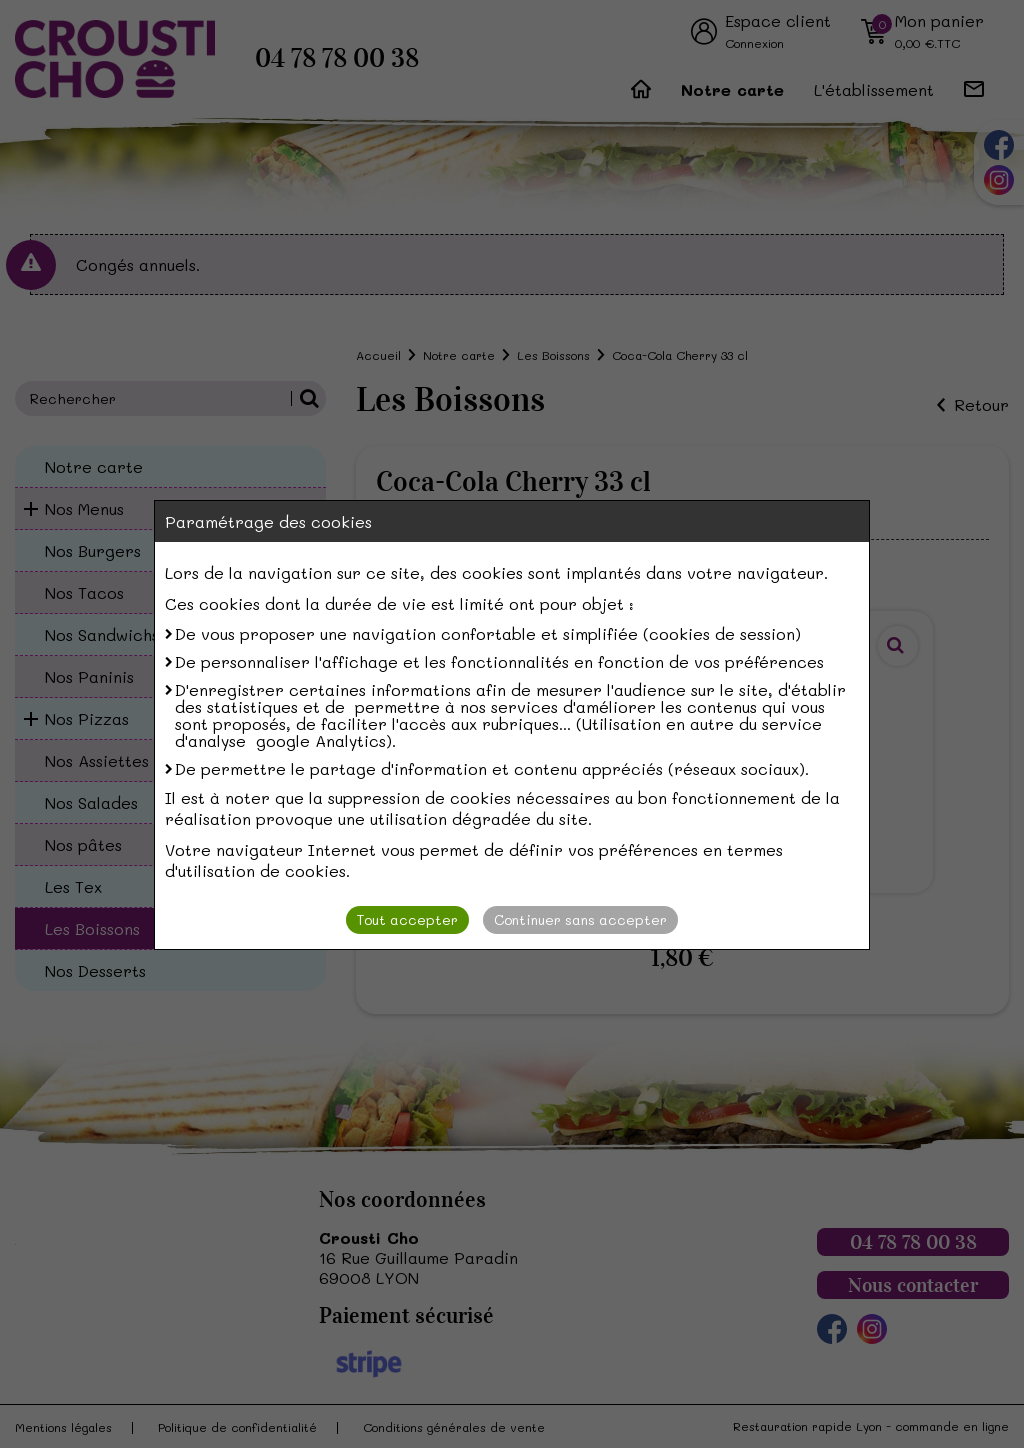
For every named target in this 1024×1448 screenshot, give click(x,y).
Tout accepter (407, 919)
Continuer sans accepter (580, 919)
